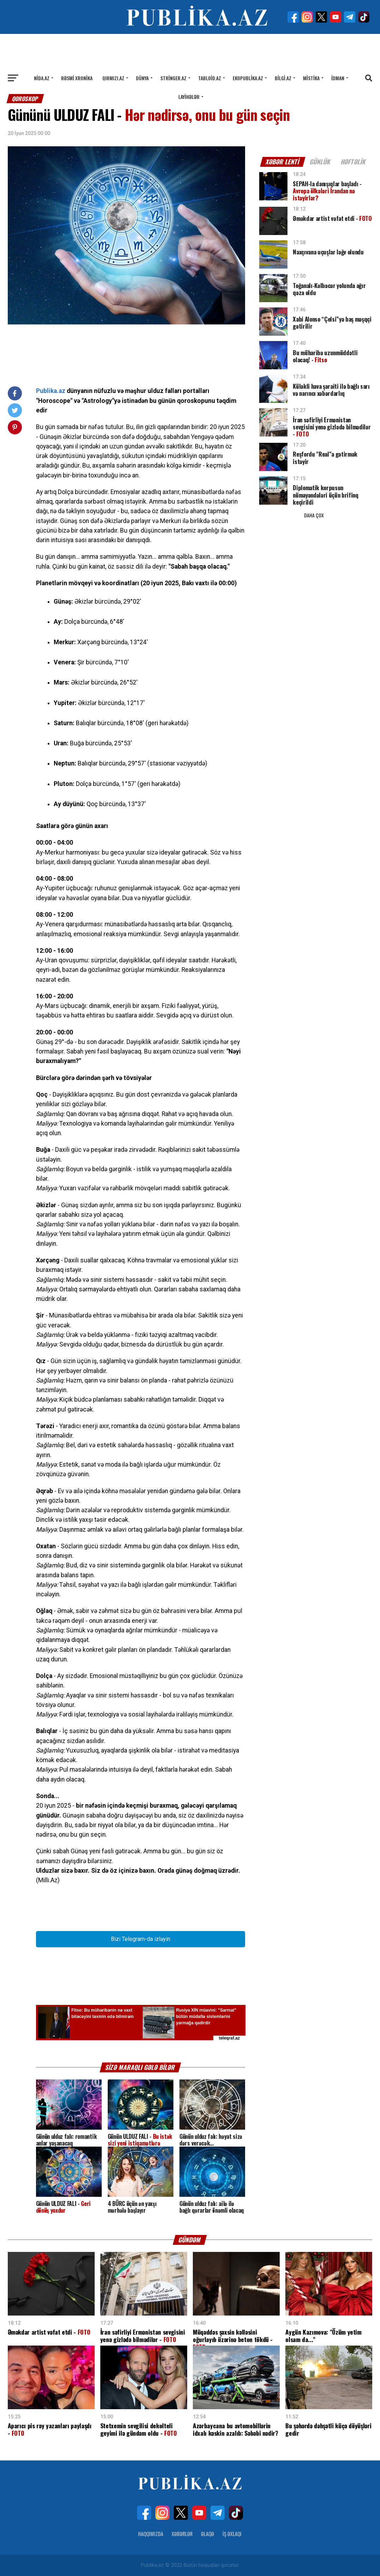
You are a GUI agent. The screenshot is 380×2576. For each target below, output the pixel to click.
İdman (337, 78)
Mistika (311, 78)
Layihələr (189, 96)
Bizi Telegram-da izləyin (140, 1939)
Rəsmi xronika (77, 78)
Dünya (142, 78)
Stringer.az (173, 78)
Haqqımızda (150, 2533)
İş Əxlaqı (232, 2533)
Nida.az (41, 78)
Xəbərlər (182, 2533)
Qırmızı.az (113, 78)
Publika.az (50, 390)
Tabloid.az (209, 78)
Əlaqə (207, 2533)
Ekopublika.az (248, 78)
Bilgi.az (283, 78)
